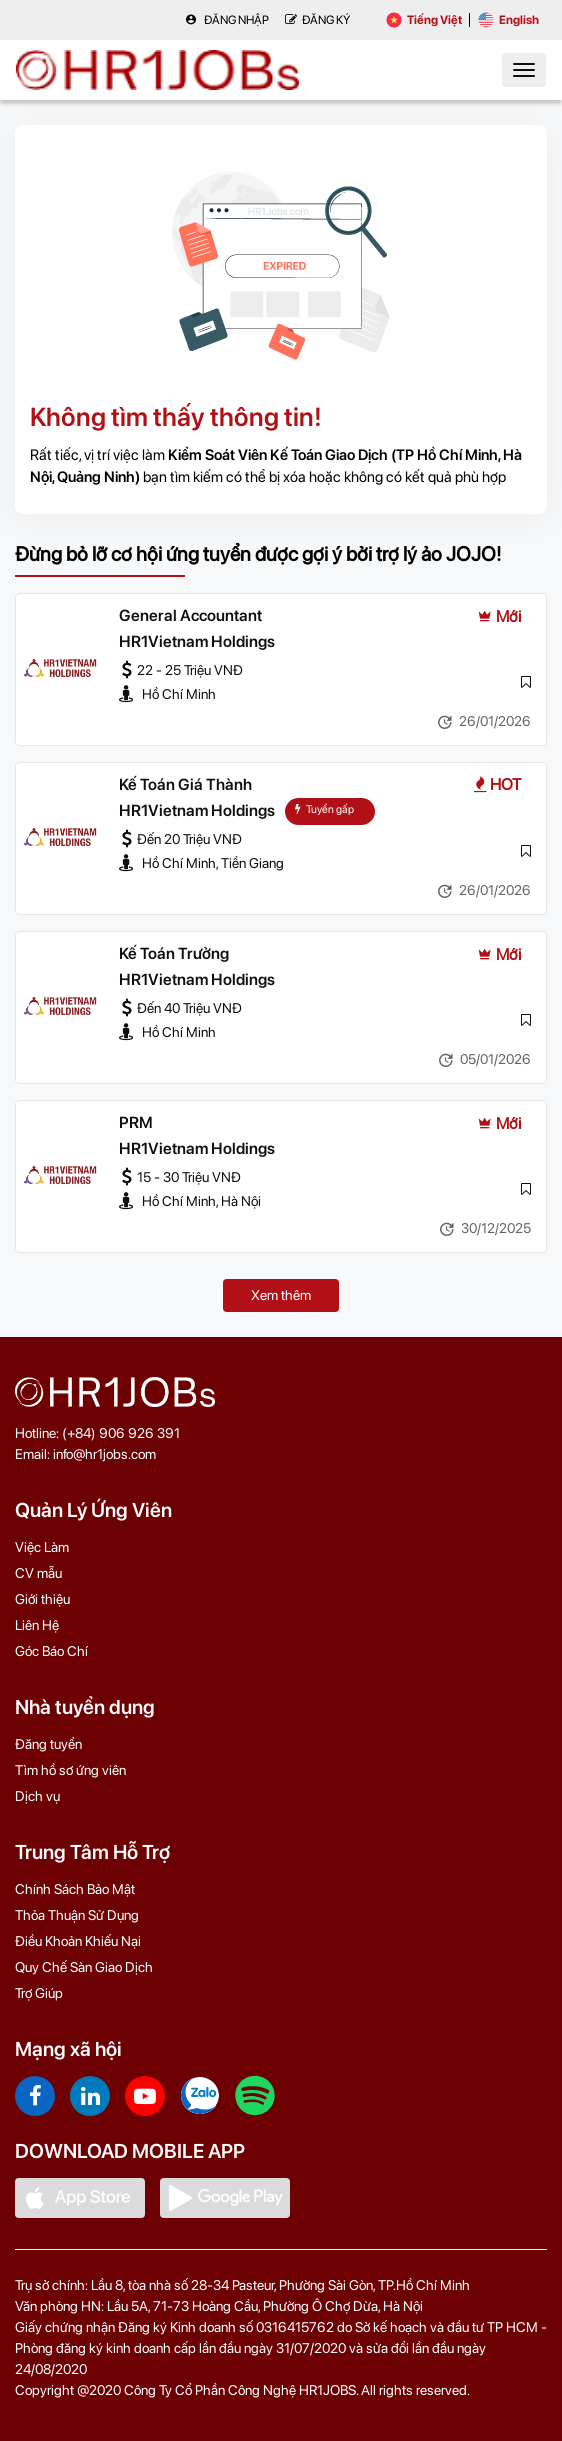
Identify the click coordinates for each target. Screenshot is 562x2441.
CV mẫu (38, 1573)
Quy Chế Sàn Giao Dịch (84, 1967)
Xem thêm (281, 1295)
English (508, 20)
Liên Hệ (37, 1625)
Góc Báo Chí (51, 1651)
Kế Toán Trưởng (174, 953)
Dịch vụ (37, 1796)
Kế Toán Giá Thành (185, 784)
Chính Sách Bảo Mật (75, 1889)
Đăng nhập (227, 20)
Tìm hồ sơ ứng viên (70, 1770)
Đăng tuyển (48, 1744)
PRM (136, 1122)
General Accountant (190, 615)
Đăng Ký (317, 20)
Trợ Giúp (39, 1993)
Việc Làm (42, 1547)
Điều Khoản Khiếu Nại (78, 1941)
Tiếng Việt (424, 20)
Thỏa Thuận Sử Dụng (77, 1915)
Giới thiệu (42, 1599)
